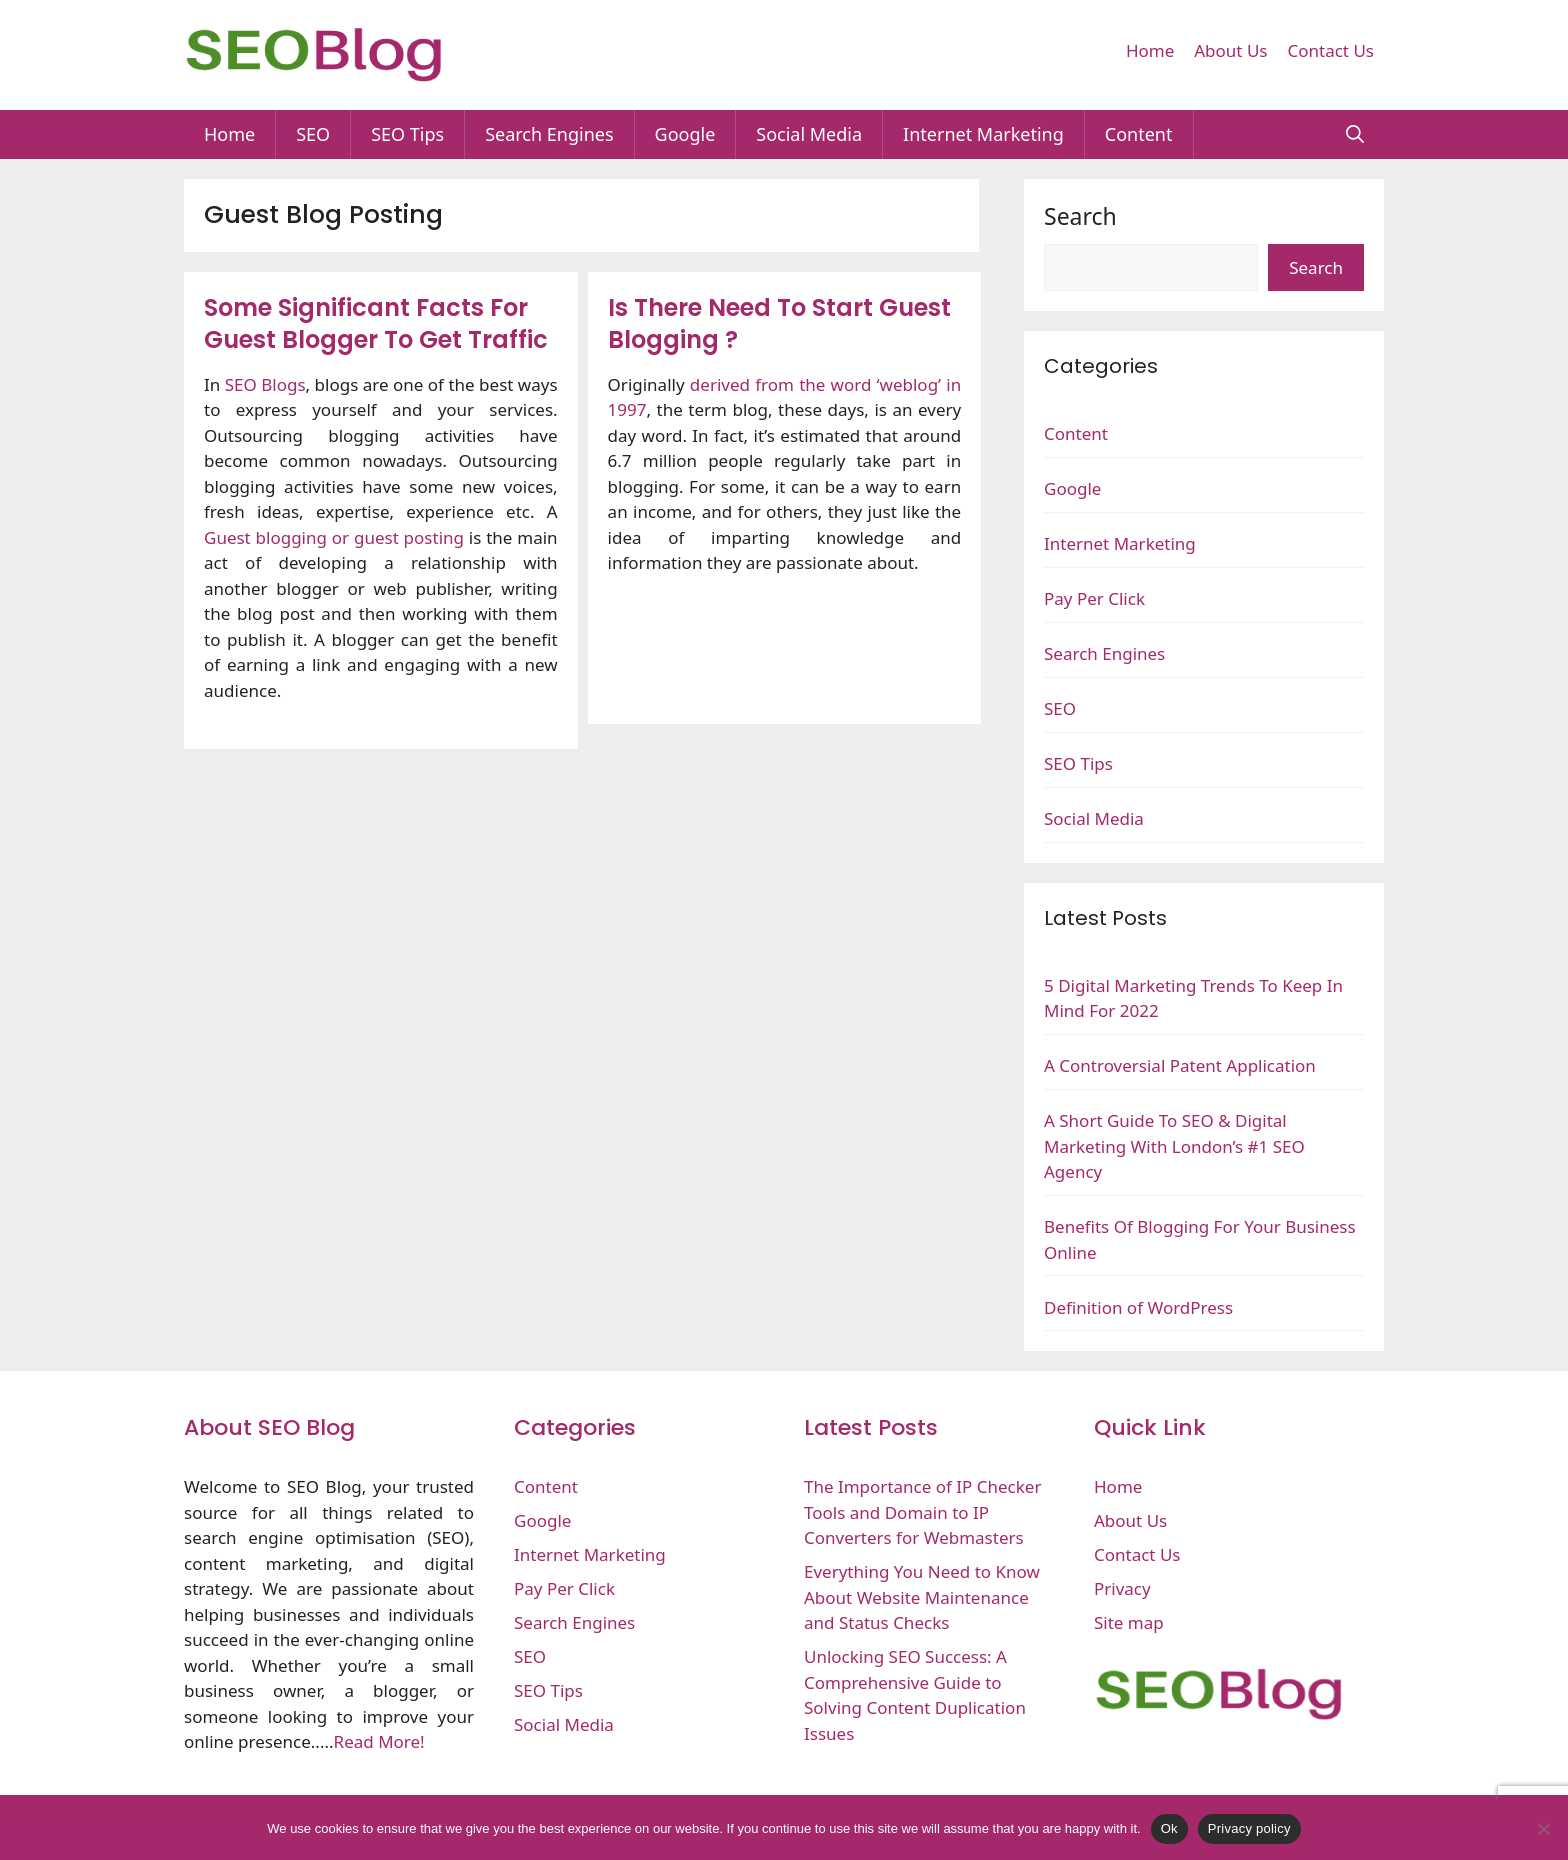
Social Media (809, 134)
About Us (1230, 50)
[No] (1543, 1829)
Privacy (1122, 1588)
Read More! (379, 1741)
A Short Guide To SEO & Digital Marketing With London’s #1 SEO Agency (1174, 1146)
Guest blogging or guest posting (334, 537)
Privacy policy (1249, 1828)
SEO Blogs (265, 384)
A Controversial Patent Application (1180, 1065)
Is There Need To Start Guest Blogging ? (779, 324)
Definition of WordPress (1138, 1307)
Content (1139, 134)
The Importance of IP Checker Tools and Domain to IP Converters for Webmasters (922, 1512)
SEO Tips (407, 134)
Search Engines (549, 134)
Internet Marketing (983, 134)
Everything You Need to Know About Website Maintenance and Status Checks (922, 1597)
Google (685, 134)
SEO (313, 134)
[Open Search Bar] (1355, 134)
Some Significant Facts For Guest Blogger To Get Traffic (376, 324)
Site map (1129, 1622)
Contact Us (1331, 50)
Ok (1169, 1828)
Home (1150, 50)
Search (1080, 216)
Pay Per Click (1094, 598)
